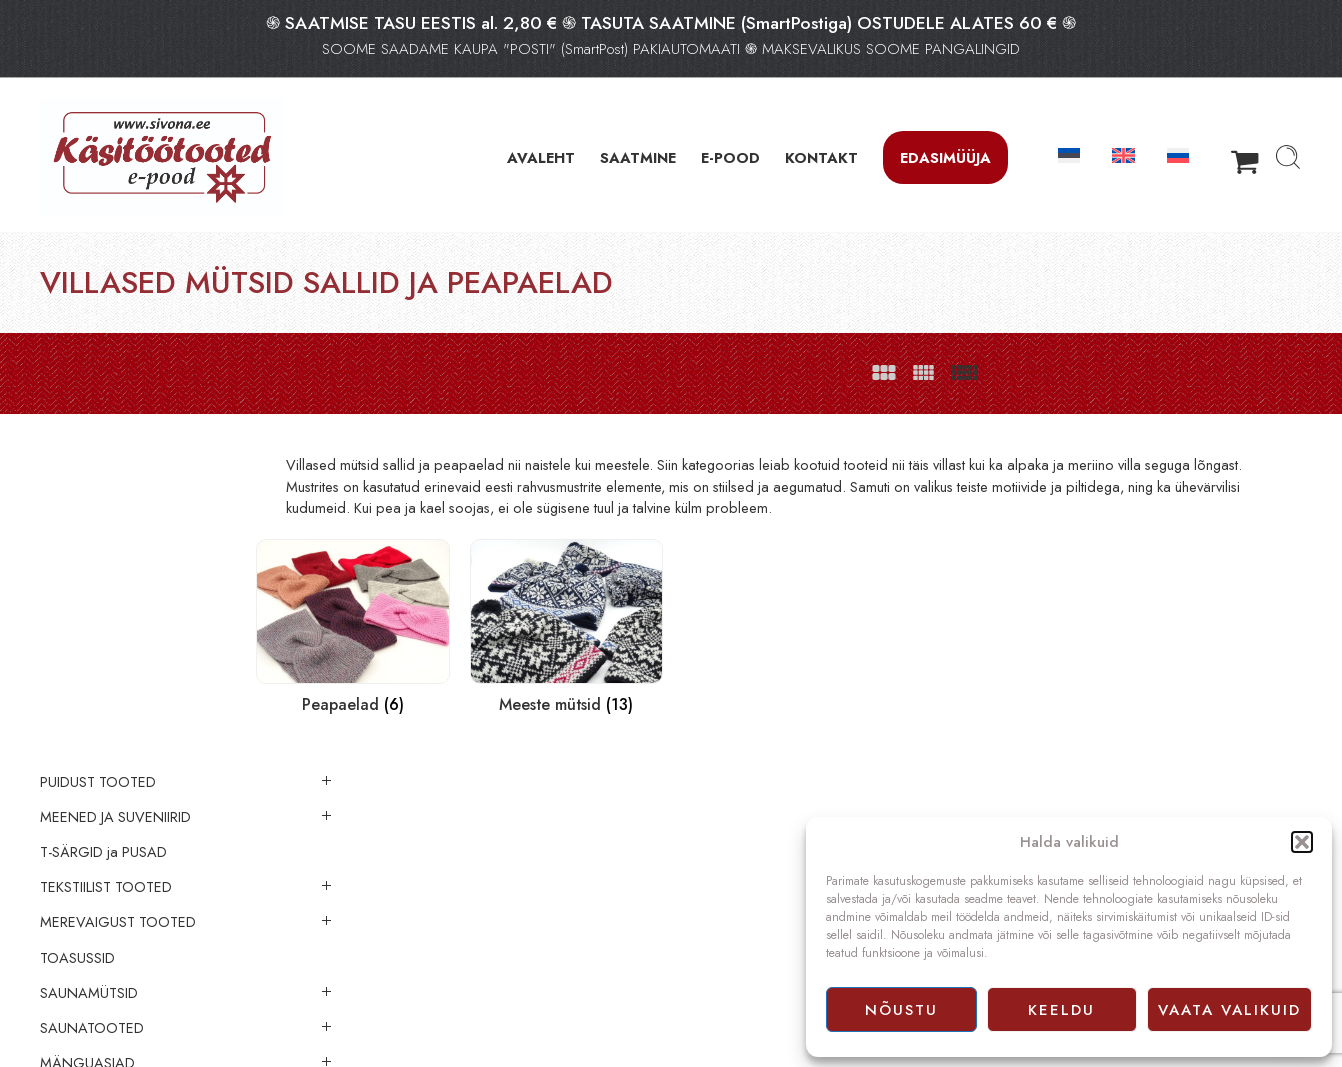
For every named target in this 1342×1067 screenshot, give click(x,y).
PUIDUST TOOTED (98, 471)
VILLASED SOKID (113, 823)
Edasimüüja (945, 157)
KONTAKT (821, 157)
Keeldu (1061, 1010)
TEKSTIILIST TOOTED (106, 576)
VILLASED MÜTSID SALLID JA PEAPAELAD (156, 868)
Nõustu (901, 1010)
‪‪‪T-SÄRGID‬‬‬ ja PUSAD (103, 541)
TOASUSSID (77, 647)
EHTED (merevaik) (95, 982)
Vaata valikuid (1229, 1010)
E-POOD (730, 157)
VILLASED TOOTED (101, 788)
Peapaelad (114, 912)
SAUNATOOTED (92, 717)
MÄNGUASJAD (87, 752)
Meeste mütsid (124, 947)
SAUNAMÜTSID (89, 682)
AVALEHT (541, 157)
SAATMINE (638, 157)
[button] (1302, 842)
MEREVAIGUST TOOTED (118, 612)
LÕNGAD (70, 1017)
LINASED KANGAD (100, 1053)
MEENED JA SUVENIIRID (115, 506)
